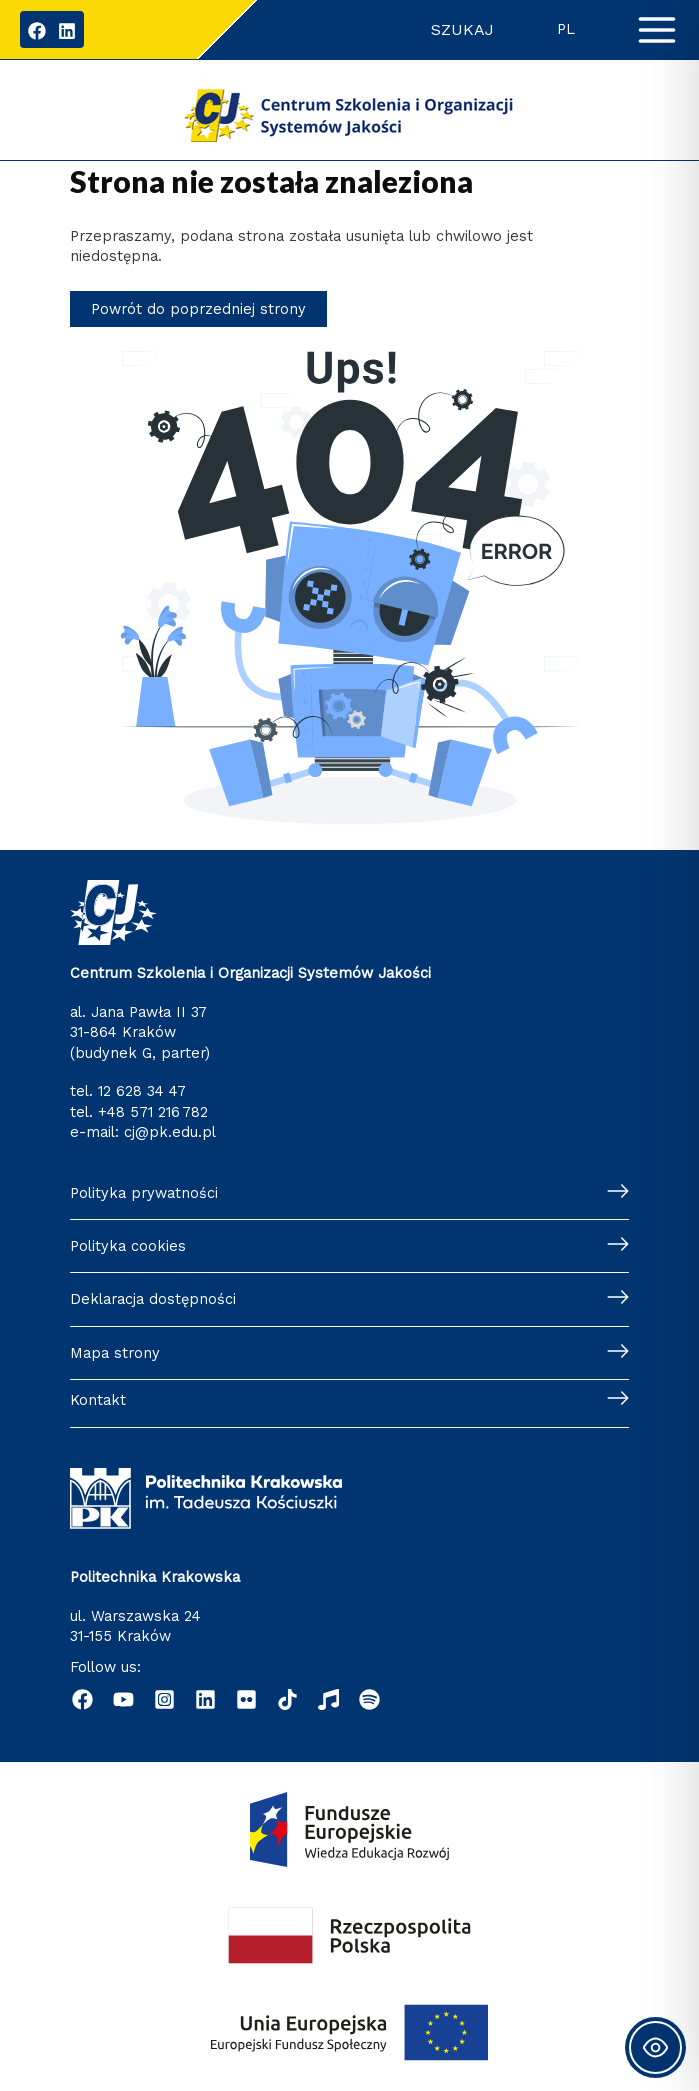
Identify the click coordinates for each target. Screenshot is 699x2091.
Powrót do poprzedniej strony (198, 309)
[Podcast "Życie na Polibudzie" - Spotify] (369, 1699)
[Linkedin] (205, 1699)
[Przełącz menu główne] (657, 30)
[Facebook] (37, 31)
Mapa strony (115, 1353)
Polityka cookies (128, 1246)
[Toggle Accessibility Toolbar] (655, 2047)
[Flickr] (246, 1699)
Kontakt (98, 1400)
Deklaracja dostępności (153, 1299)
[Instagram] (164, 1699)
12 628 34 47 (142, 1091)
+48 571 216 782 (153, 1112)
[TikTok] (287, 1699)
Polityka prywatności (144, 1193)
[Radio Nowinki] (328, 1699)
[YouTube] (123, 1699)
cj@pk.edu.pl (170, 1132)
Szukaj (462, 29)
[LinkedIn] (67, 31)
